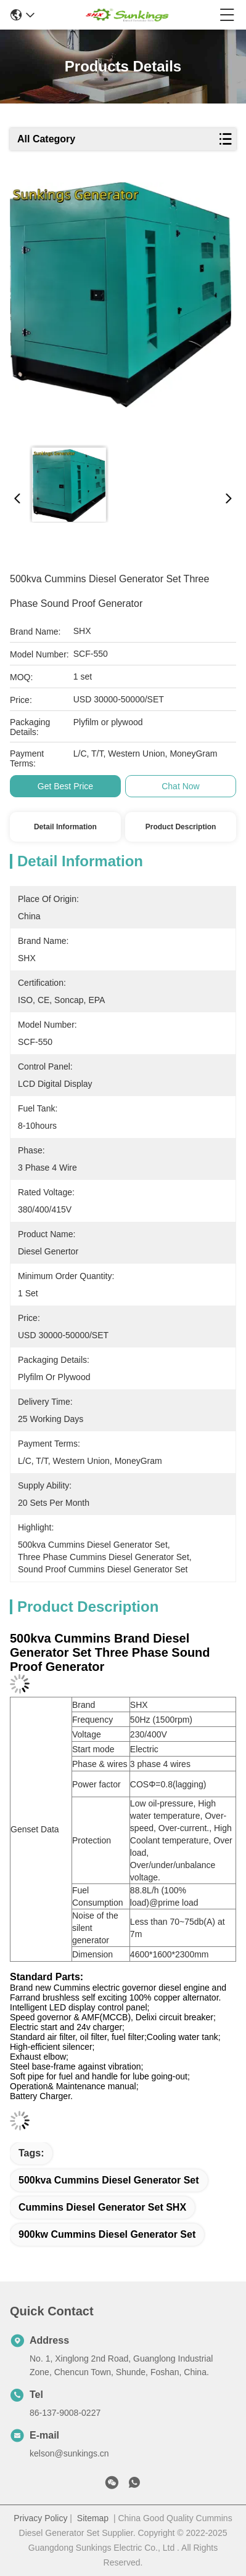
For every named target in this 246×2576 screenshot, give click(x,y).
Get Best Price (65, 786)
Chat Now (180, 786)
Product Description (181, 827)
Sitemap (93, 2518)
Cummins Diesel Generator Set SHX (102, 2207)
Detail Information (65, 827)
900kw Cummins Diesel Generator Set (106, 2234)
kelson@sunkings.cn (69, 2453)
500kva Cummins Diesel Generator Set (108, 2180)
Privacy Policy (40, 2518)
